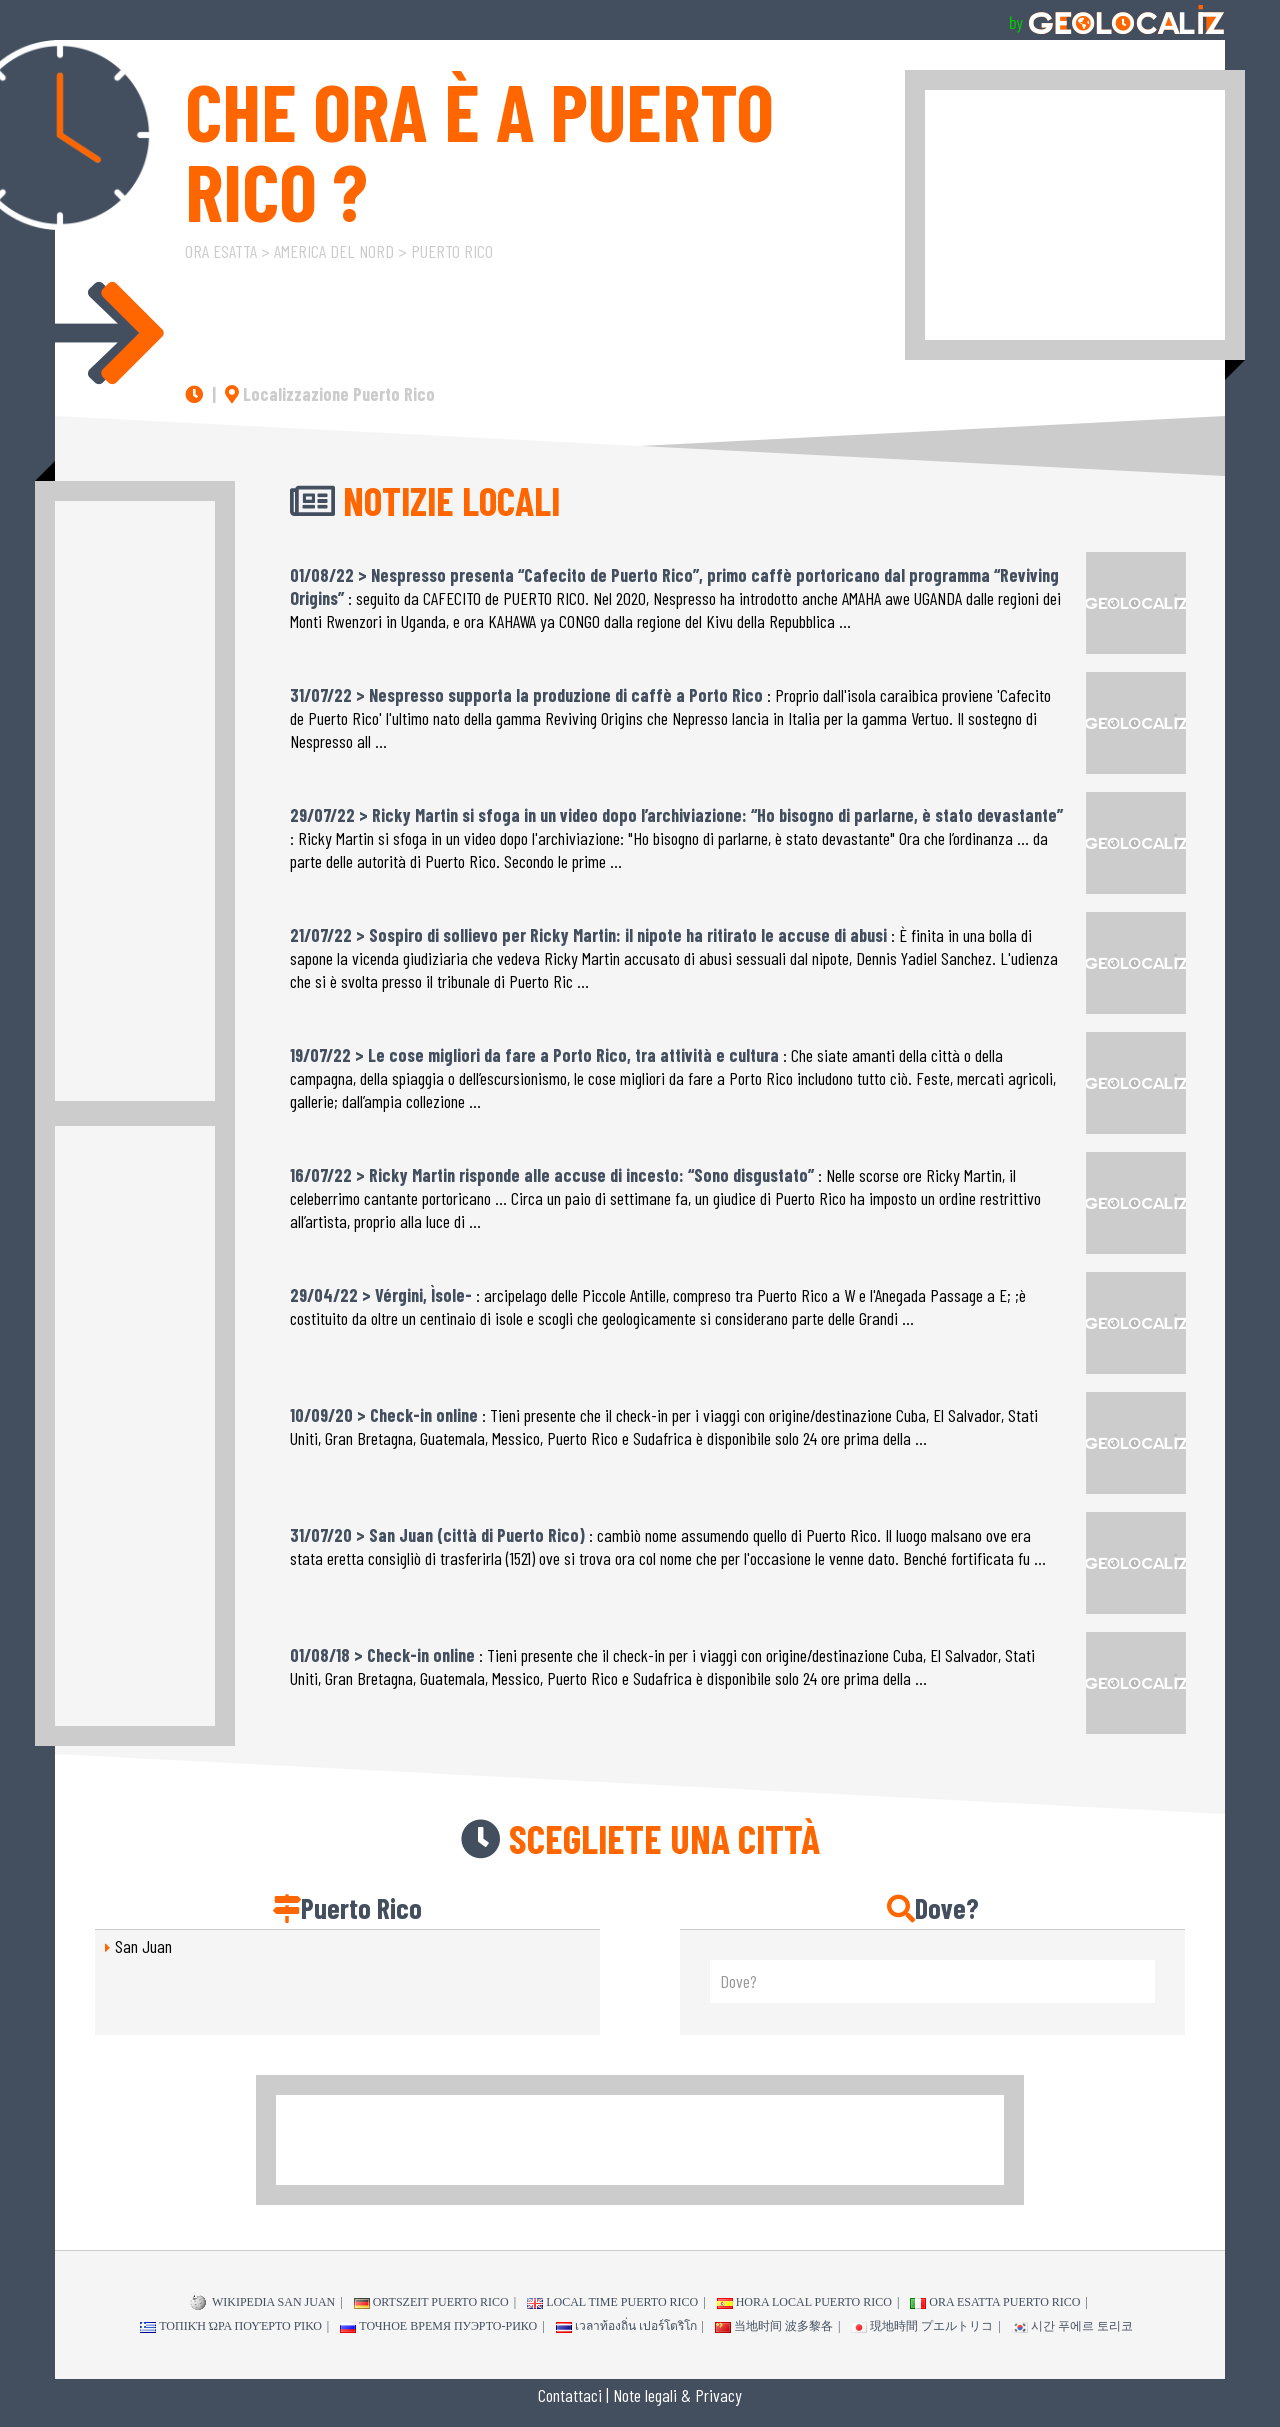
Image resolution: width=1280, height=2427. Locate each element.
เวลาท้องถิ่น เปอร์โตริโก (626, 2326)
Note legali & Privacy (677, 2395)
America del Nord (334, 251)
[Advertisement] (1075, 215)
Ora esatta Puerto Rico (995, 2302)
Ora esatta (221, 251)
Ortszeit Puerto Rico (431, 2302)
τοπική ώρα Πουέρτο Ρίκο (231, 2326)
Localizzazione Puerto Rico (330, 394)
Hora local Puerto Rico (804, 2302)
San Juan (143, 1946)
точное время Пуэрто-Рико (438, 2326)
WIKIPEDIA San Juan (262, 2303)
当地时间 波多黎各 (774, 2326)
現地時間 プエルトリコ (922, 2326)
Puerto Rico (452, 251)
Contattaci (570, 2395)
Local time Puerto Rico (612, 2302)
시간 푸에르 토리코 (1072, 2326)
